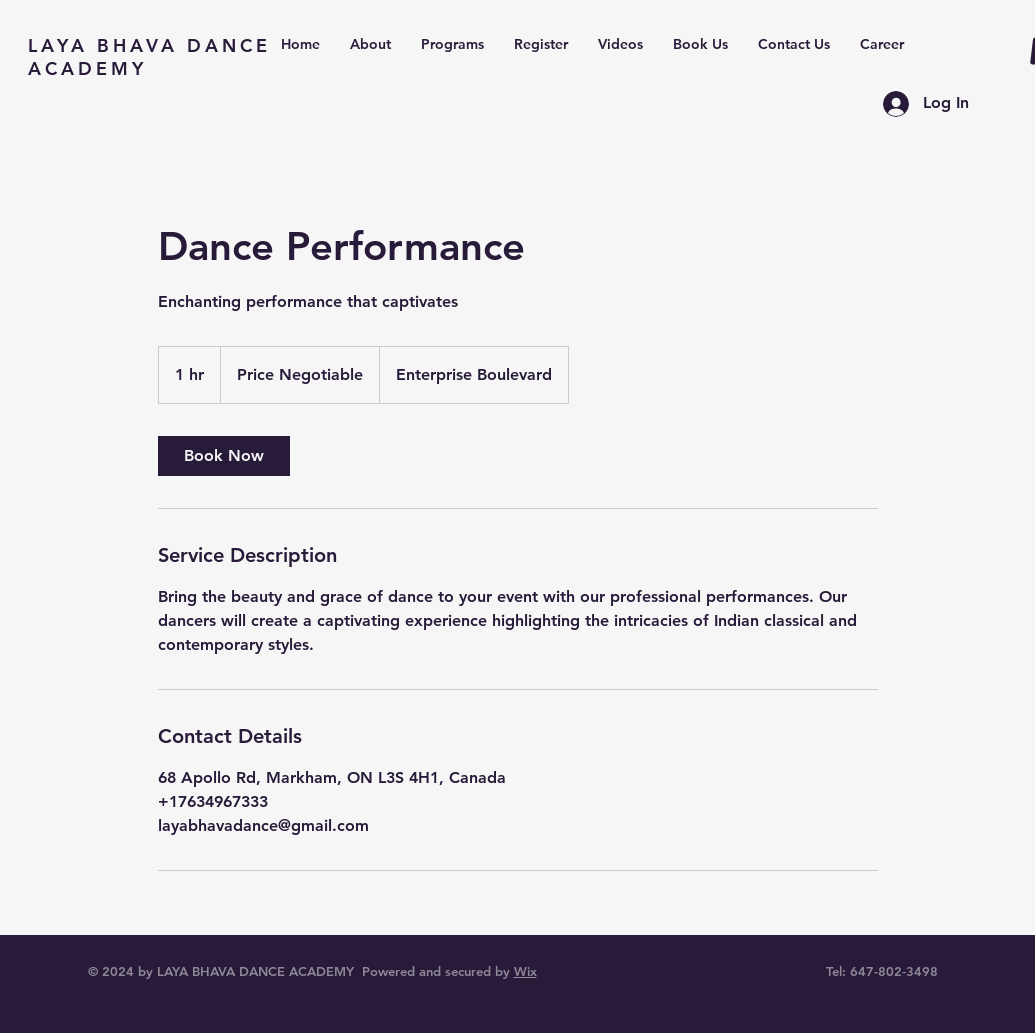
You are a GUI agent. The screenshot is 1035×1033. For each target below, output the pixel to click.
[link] (224, 456)
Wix (525, 971)
